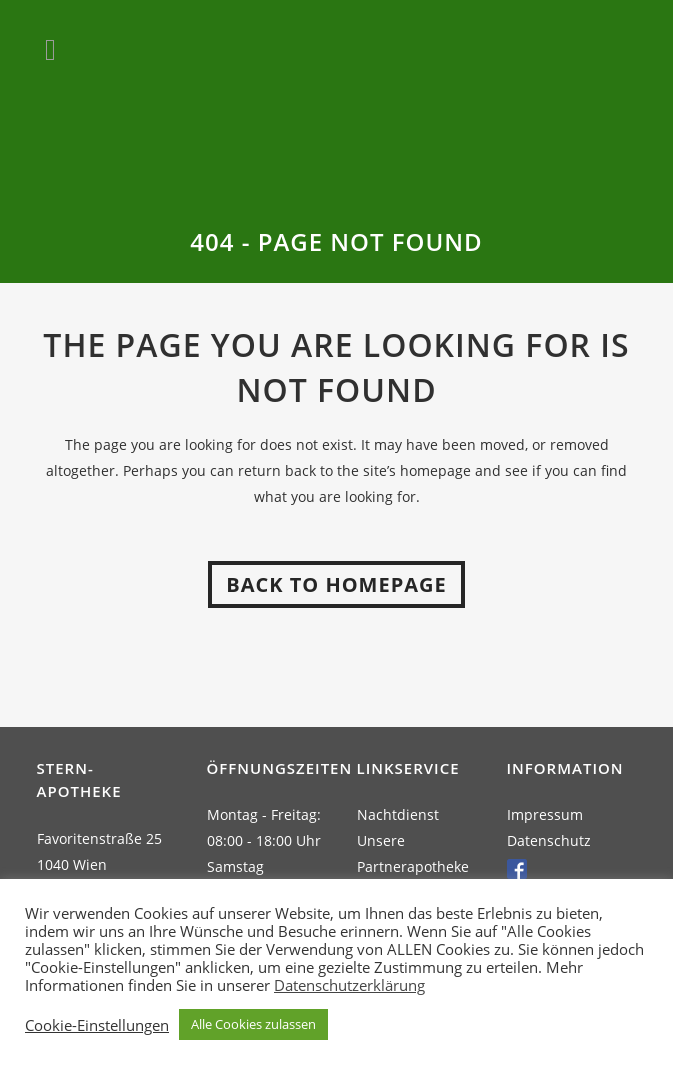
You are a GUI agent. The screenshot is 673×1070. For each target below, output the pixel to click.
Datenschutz (549, 840)
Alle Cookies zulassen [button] (253, 1024)
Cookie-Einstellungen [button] (97, 1025)
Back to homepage (336, 584)
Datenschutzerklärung (349, 985)
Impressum (545, 814)
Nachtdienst (398, 814)
